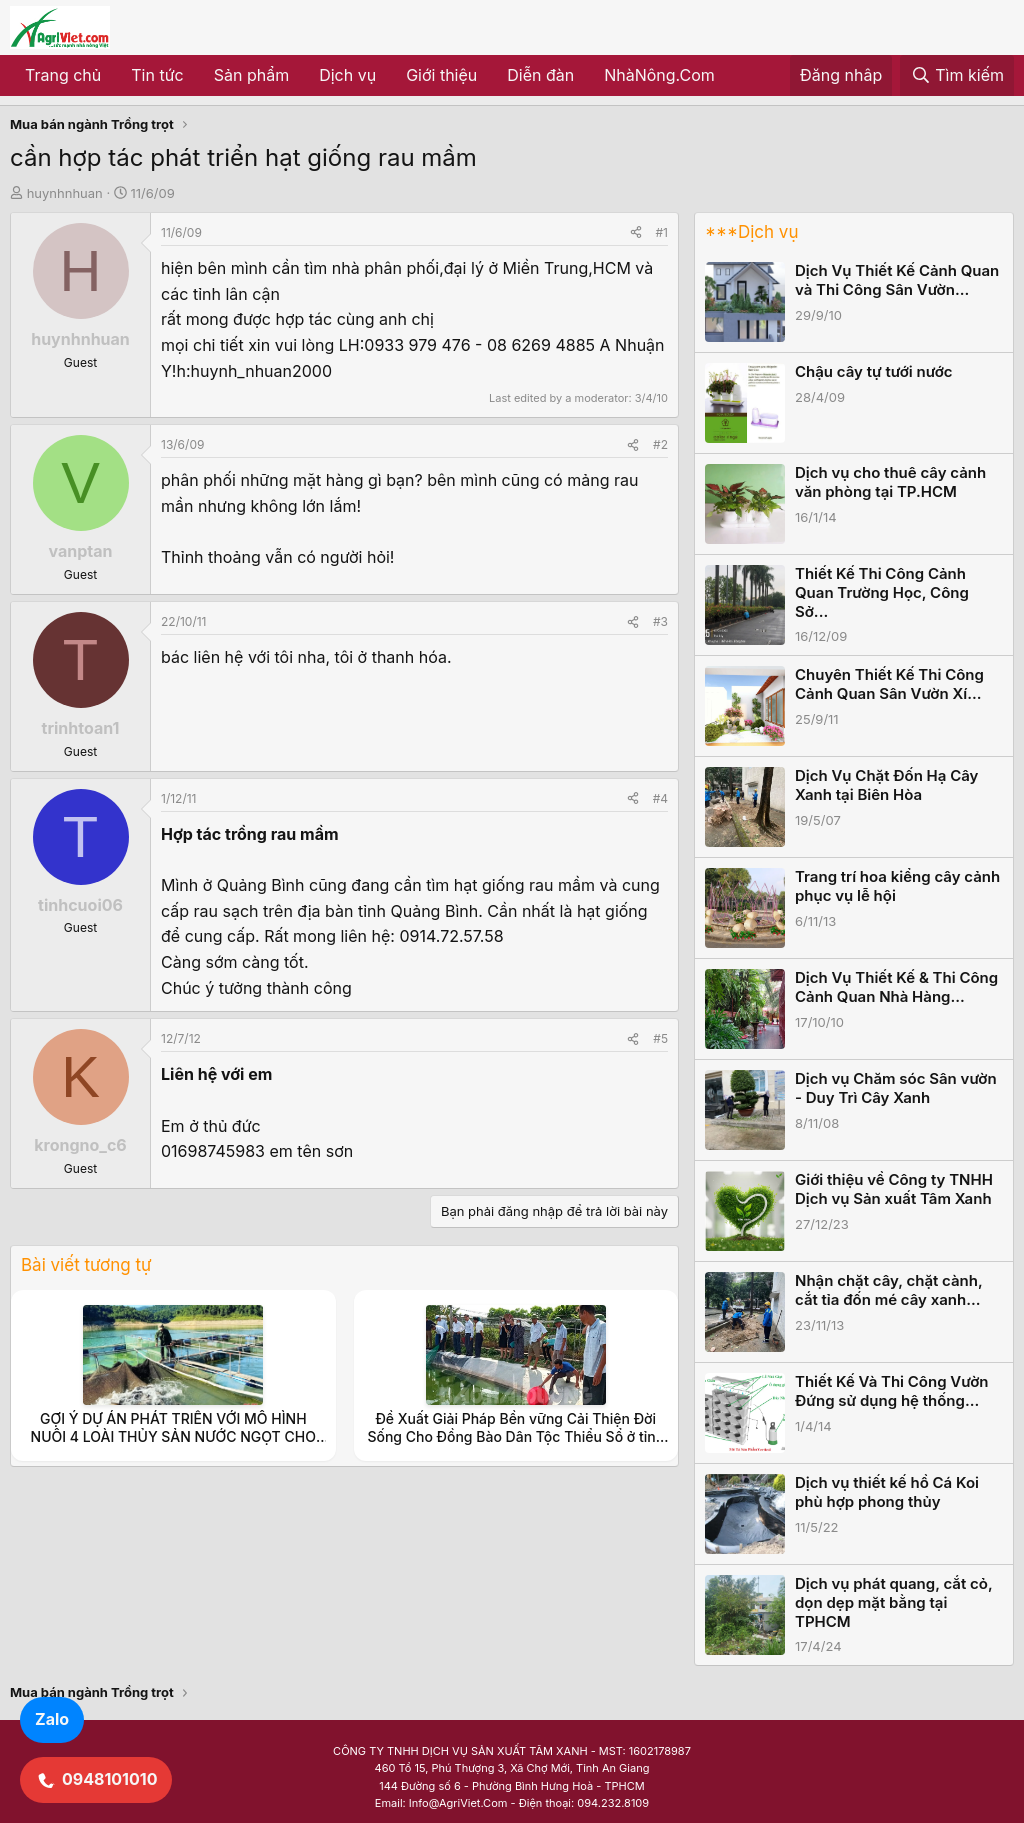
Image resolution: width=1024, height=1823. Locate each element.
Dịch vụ (347, 75)
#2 (660, 444)
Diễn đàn (540, 75)
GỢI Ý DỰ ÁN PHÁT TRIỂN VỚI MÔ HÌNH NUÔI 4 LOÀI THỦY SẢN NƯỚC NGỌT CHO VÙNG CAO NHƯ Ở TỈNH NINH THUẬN (173, 1436)
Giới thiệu (441, 75)
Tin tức (157, 75)
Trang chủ (63, 75)
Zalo (52, 1719)
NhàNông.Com (659, 75)
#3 (660, 621)
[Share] (636, 232)
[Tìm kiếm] (957, 76)
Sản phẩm (251, 75)
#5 (660, 1038)
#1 (662, 232)
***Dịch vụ (751, 232)
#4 (660, 798)
